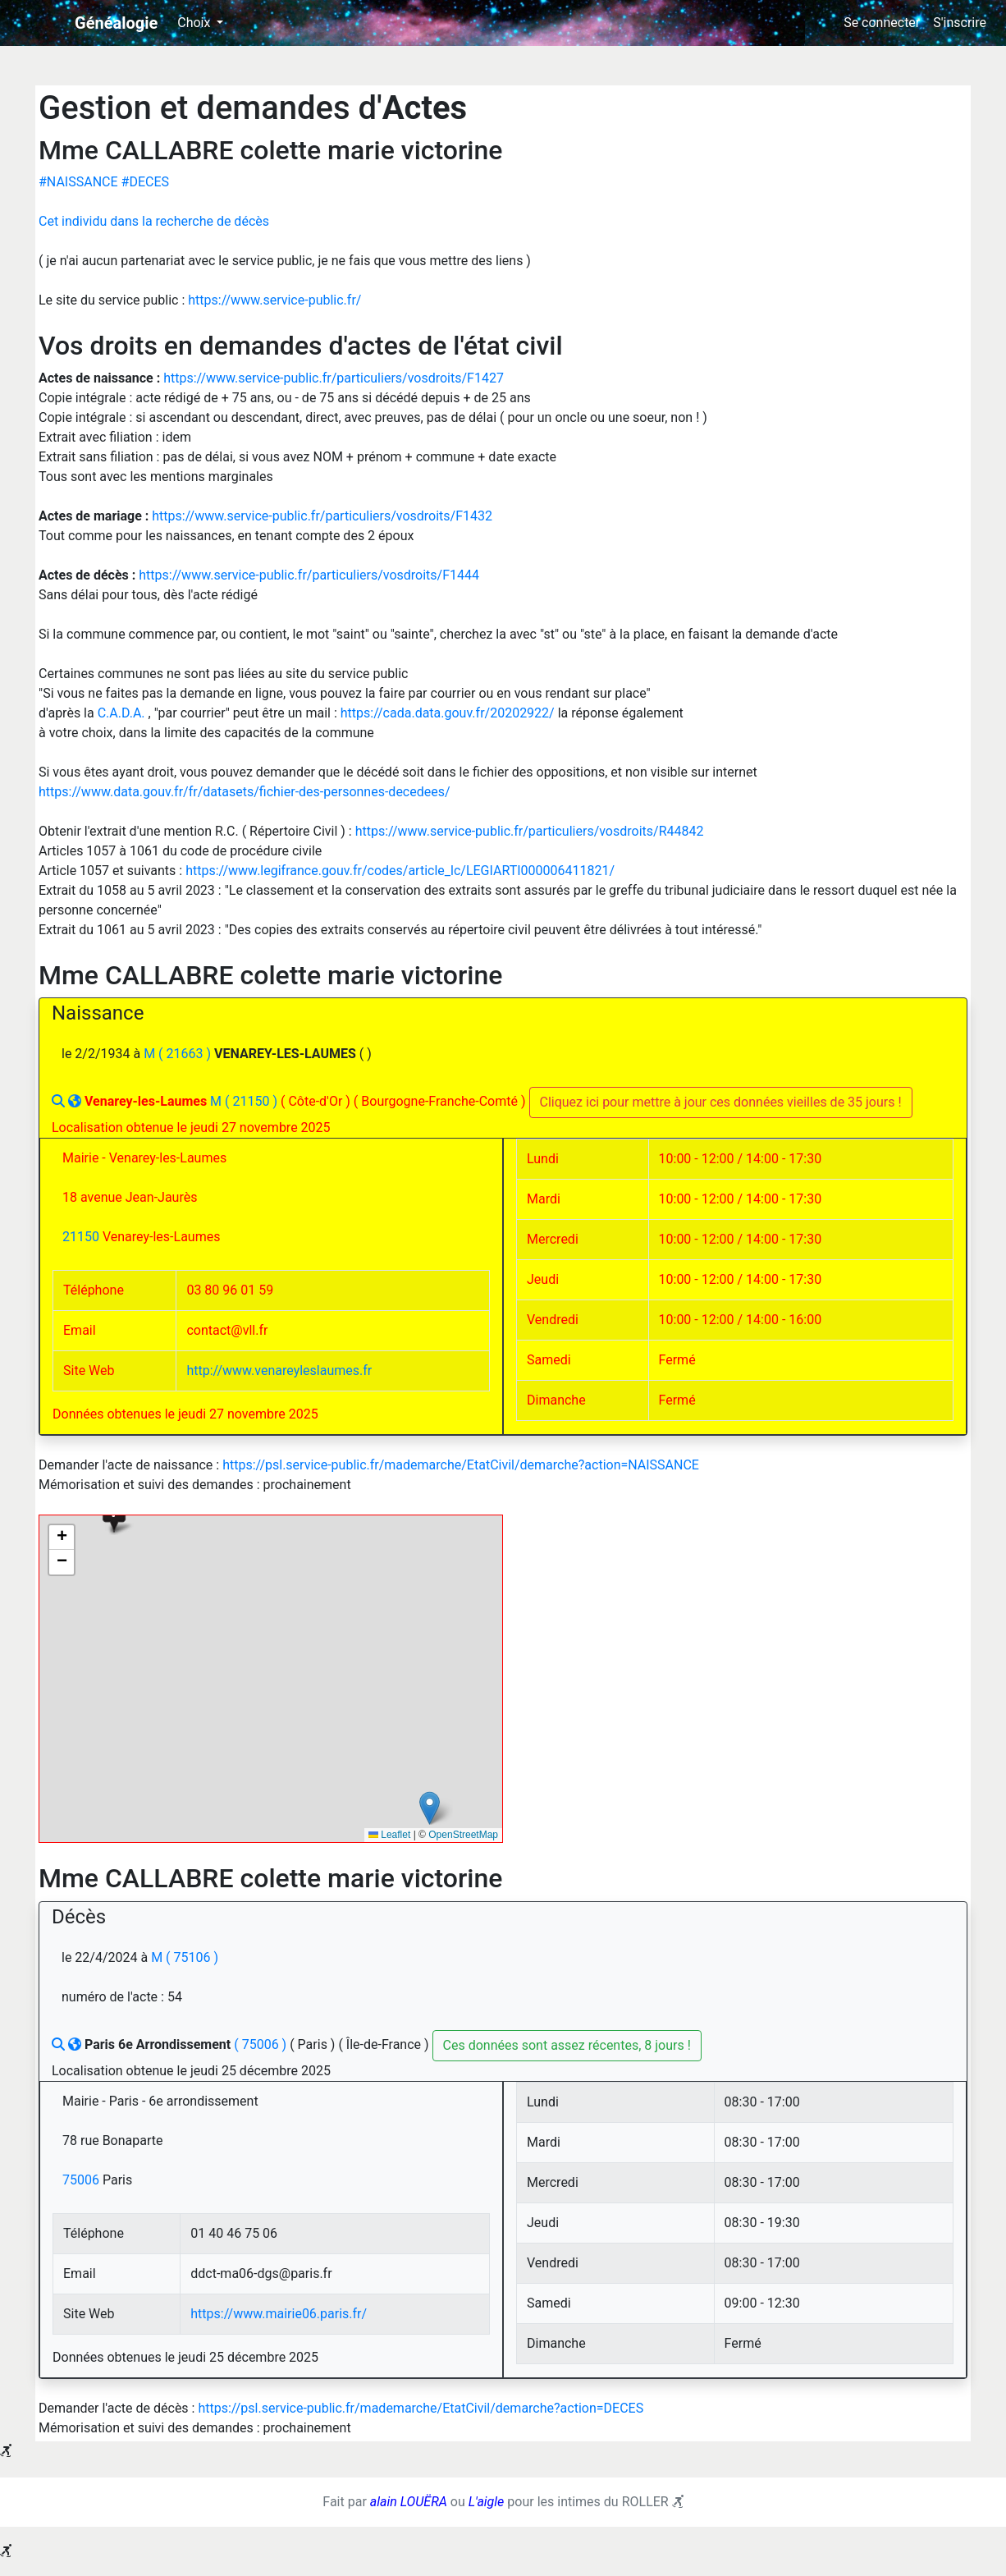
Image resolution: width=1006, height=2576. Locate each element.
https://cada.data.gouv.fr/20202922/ (449, 713)
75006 (82, 2180)
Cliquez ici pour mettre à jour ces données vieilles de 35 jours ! (721, 1102)
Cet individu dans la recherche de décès (154, 221)
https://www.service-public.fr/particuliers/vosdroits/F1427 (333, 378)
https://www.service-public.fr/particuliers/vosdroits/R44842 (529, 831)
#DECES (145, 182)
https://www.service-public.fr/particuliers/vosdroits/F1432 (322, 516)
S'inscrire (959, 22)
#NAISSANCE (80, 182)
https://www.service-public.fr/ (274, 300)
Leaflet (389, 1834)
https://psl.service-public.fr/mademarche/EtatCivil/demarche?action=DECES (420, 2408)
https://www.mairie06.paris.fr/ (278, 2314)
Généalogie (116, 23)
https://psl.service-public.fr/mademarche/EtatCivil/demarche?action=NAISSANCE (460, 1465)
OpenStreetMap (463, 1834)
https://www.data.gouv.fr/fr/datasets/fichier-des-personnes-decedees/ (244, 792)
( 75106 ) (192, 1957)
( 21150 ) (253, 1101)
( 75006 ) (262, 2044)
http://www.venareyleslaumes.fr (279, 1370)
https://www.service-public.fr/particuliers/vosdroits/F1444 (309, 575)
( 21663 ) (186, 1053)
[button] (113, 1515)
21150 (82, 1236)
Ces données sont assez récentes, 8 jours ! (567, 2045)
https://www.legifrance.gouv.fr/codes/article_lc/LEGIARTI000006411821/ (400, 870)
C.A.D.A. (123, 713)
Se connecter (882, 22)
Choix (195, 22)
